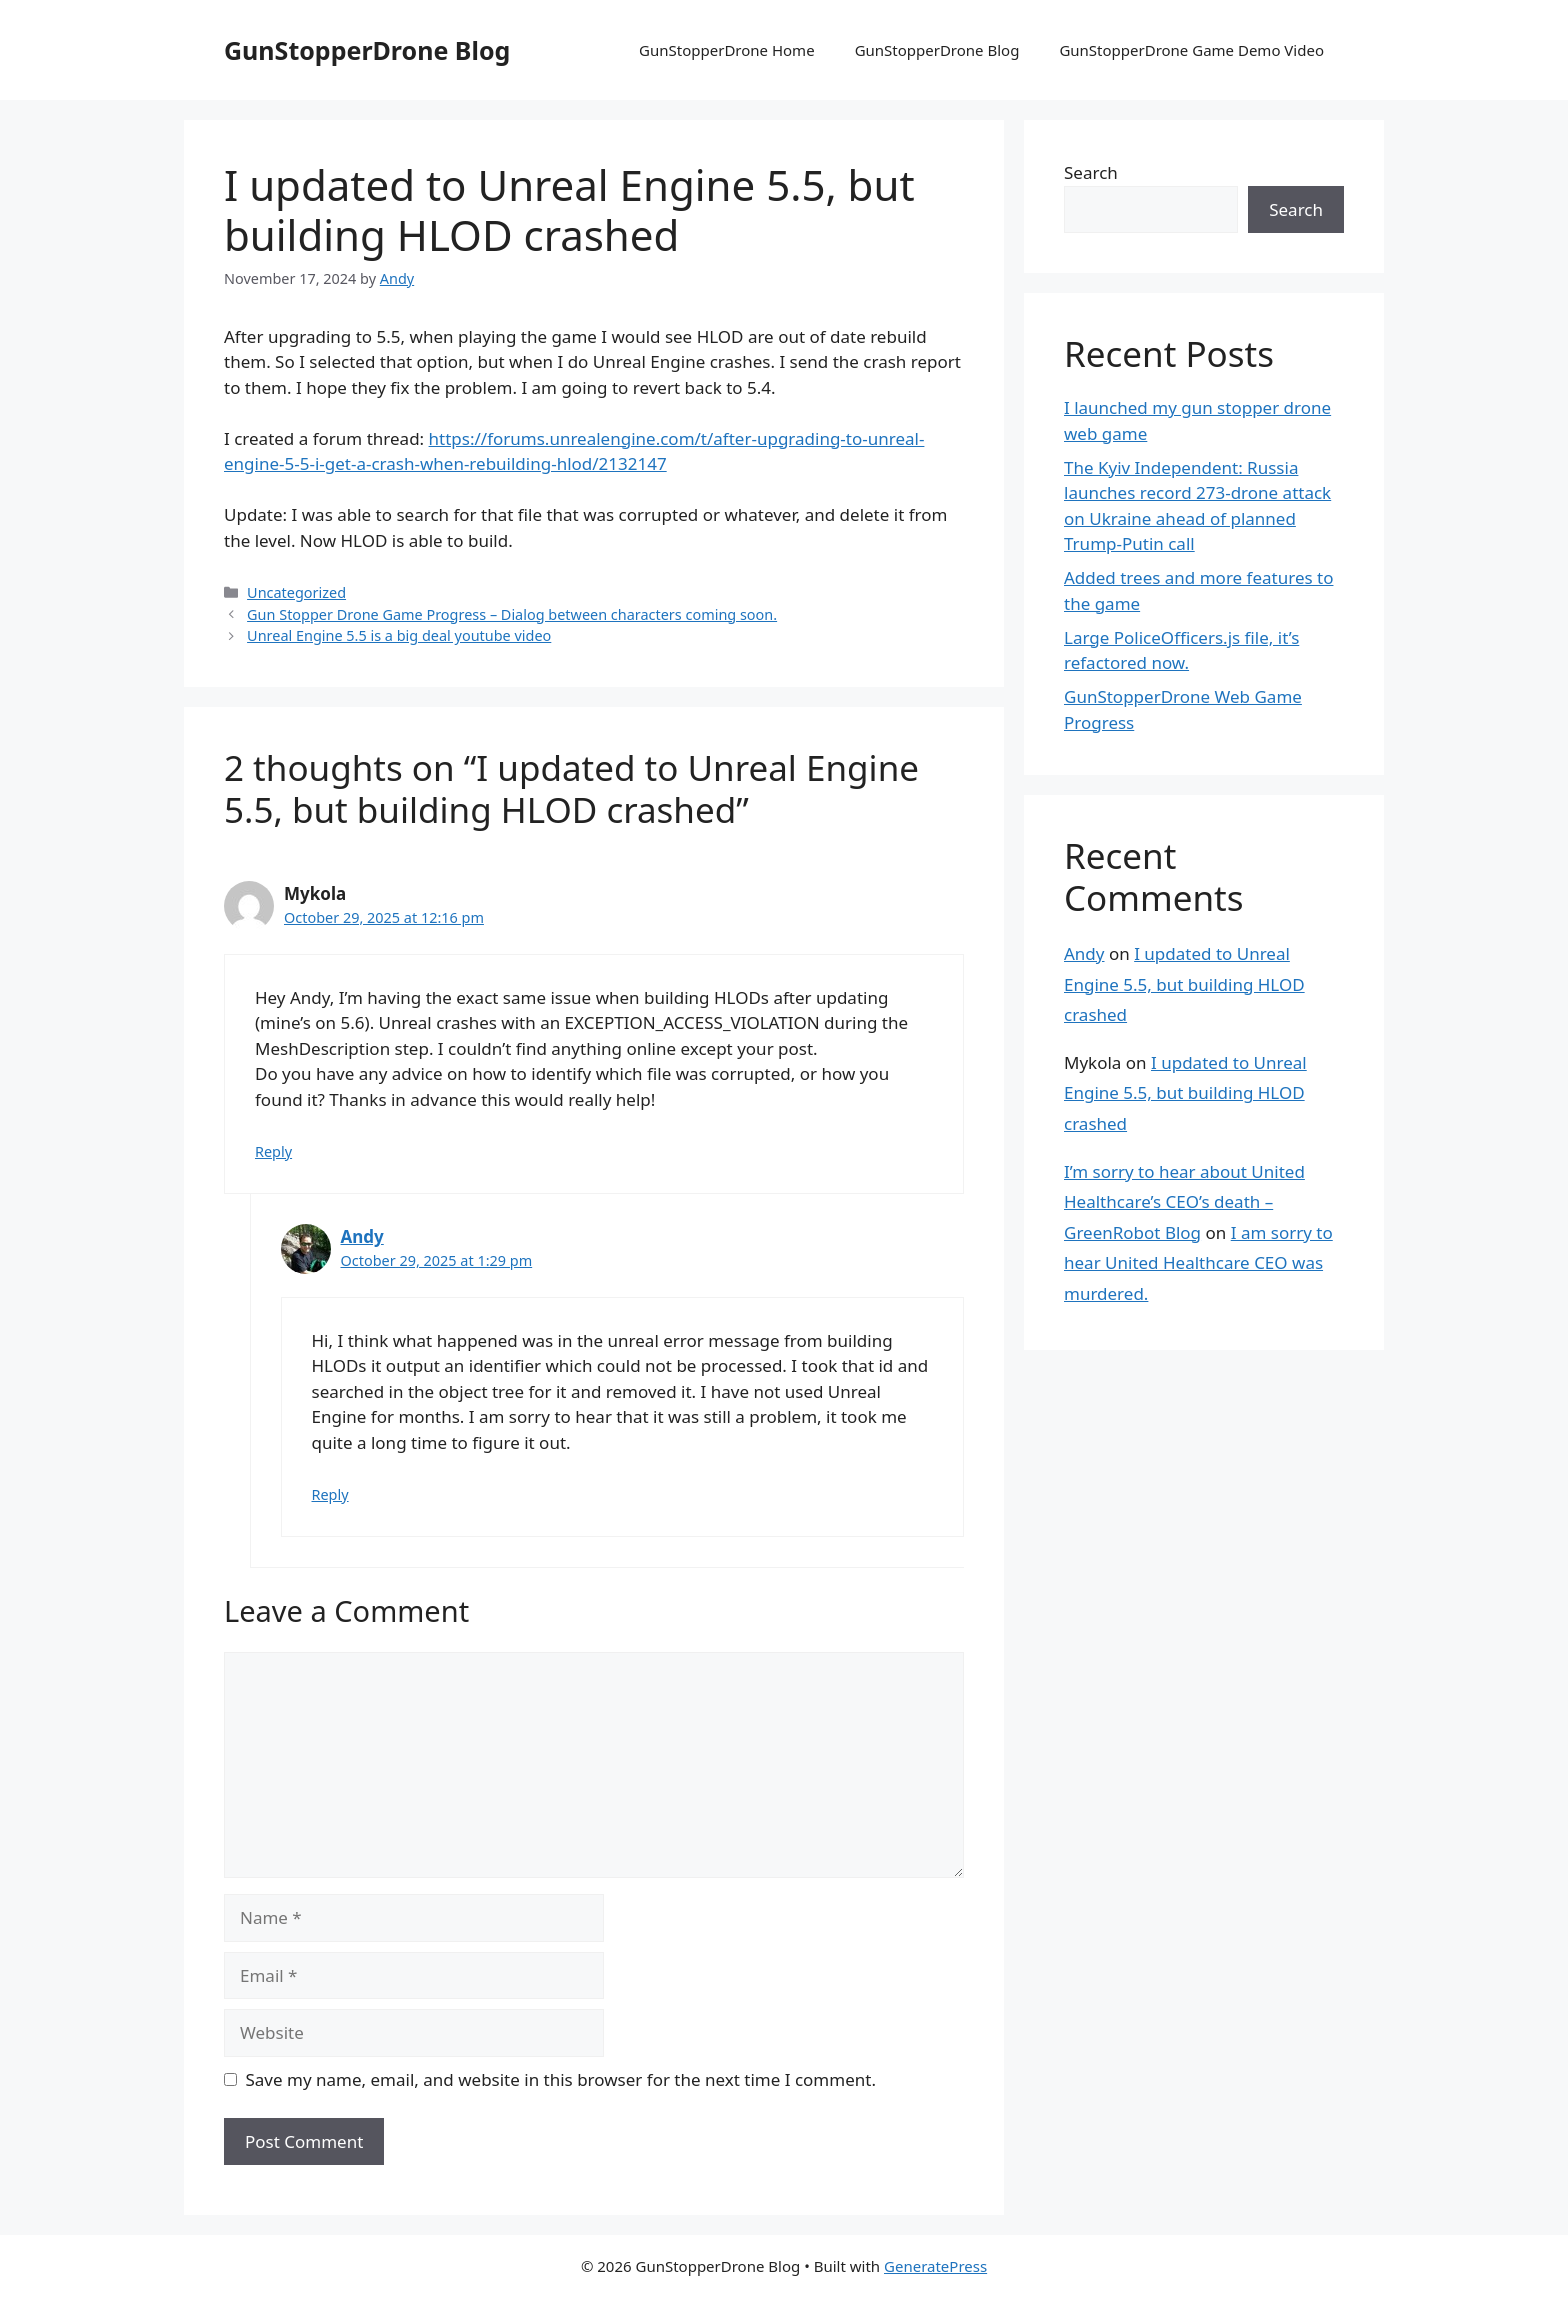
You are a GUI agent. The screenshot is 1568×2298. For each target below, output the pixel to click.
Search (1091, 172)
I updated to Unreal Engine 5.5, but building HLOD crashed (1184, 984)
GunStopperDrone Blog (367, 50)
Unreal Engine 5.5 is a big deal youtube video (399, 635)
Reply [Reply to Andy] (330, 1494)
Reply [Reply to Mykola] (273, 1151)
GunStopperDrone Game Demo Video (1191, 50)
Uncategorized (296, 592)
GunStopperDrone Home (727, 50)
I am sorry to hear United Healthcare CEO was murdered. (1198, 1263)
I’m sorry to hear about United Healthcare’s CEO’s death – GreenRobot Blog (1184, 1202)
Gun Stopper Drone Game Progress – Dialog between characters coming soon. (512, 614)
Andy (362, 1236)
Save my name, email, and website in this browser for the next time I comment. (561, 2079)
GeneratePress (935, 2266)
